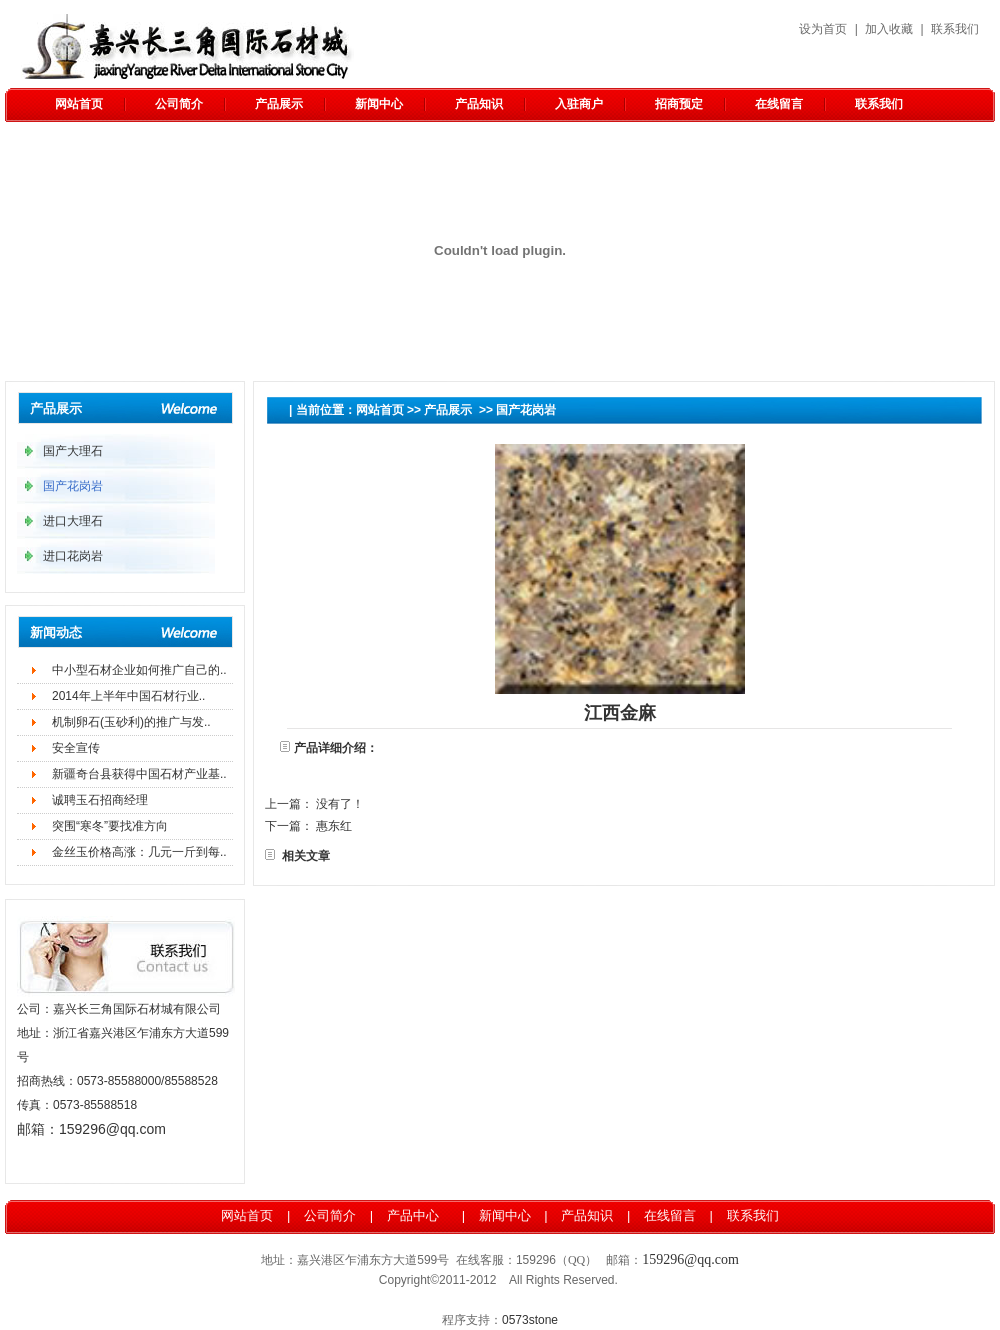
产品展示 (279, 104)
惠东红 (334, 826)
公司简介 (179, 104)
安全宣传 (76, 748)
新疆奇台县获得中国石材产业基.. (139, 774)
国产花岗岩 (526, 410)
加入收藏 (889, 29)
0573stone (530, 1320)
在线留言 (779, 104)
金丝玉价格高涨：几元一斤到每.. (139, 852)
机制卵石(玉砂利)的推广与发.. (131, 722)
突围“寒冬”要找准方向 (110, 826)
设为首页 (823, 29)
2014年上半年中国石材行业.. (128, 696)
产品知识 (479, 104)
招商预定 (679, 104)
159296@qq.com (112, 1129)
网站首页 (79, 104)
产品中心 (413, 1215)
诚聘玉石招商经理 (100, 800)
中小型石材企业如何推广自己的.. (139, 670)
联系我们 (955, 29)
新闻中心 (379, 104)
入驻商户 (579, 104)
